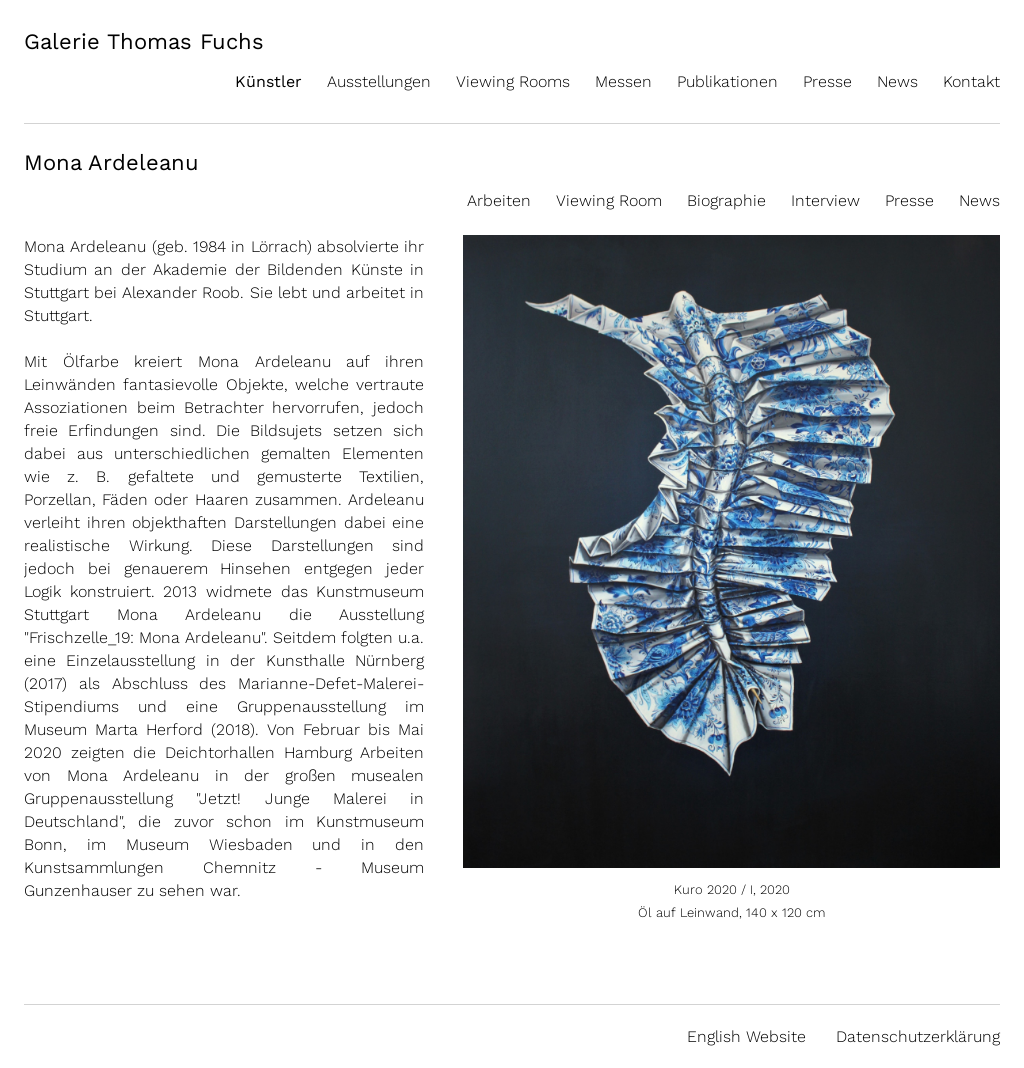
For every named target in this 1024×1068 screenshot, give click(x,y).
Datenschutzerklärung (918, 1036)
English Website (746, 1036)
